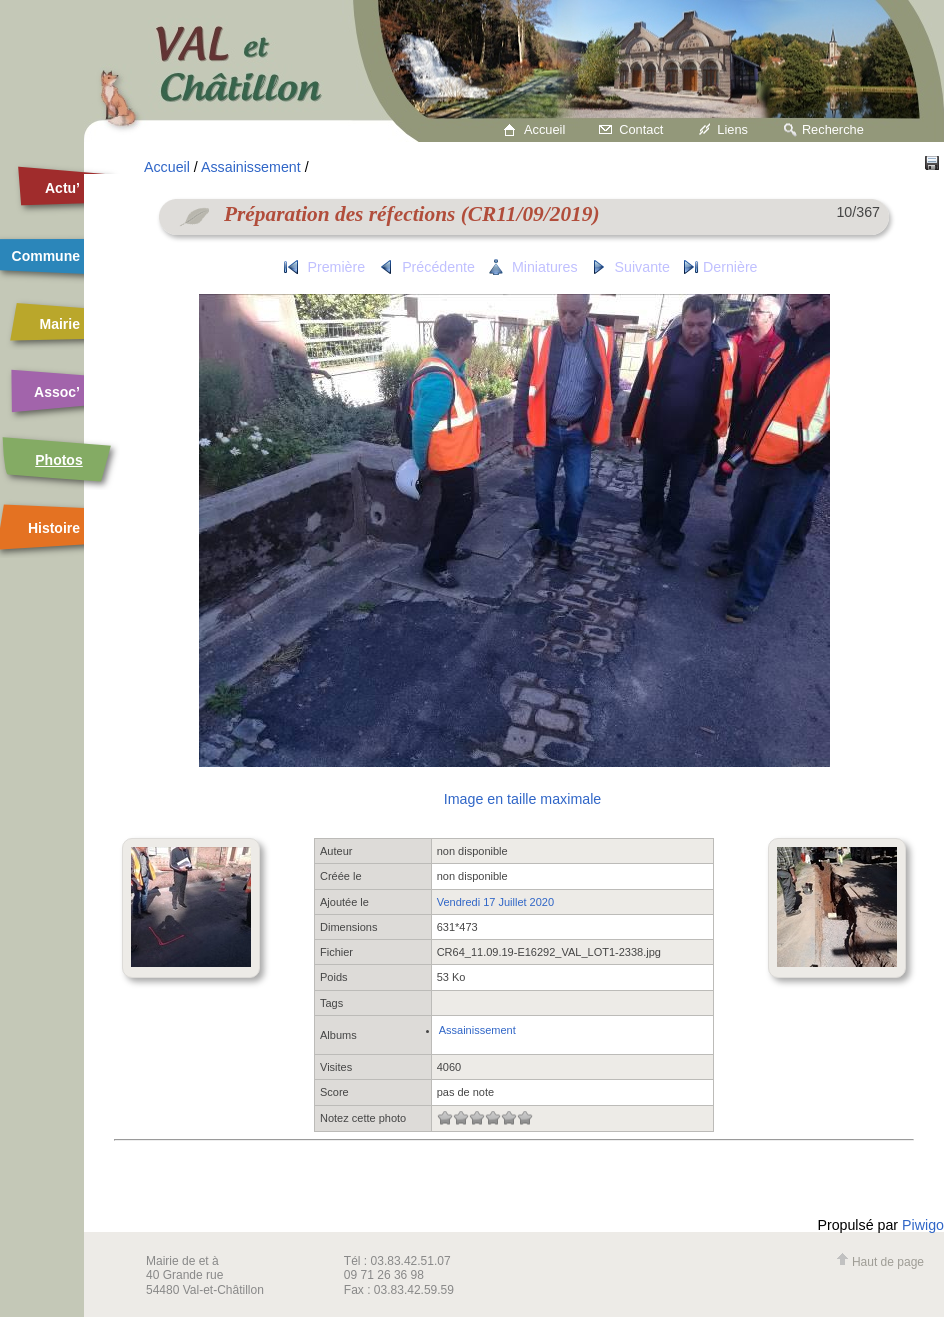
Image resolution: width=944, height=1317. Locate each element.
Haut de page (880, 1262)
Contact (641, 129)
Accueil (544, 129)
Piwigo (923, 1225)
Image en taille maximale (522, 799)
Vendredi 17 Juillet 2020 (495, 902)
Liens (732, 129)
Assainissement (251, 167)
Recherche (833, 129)
